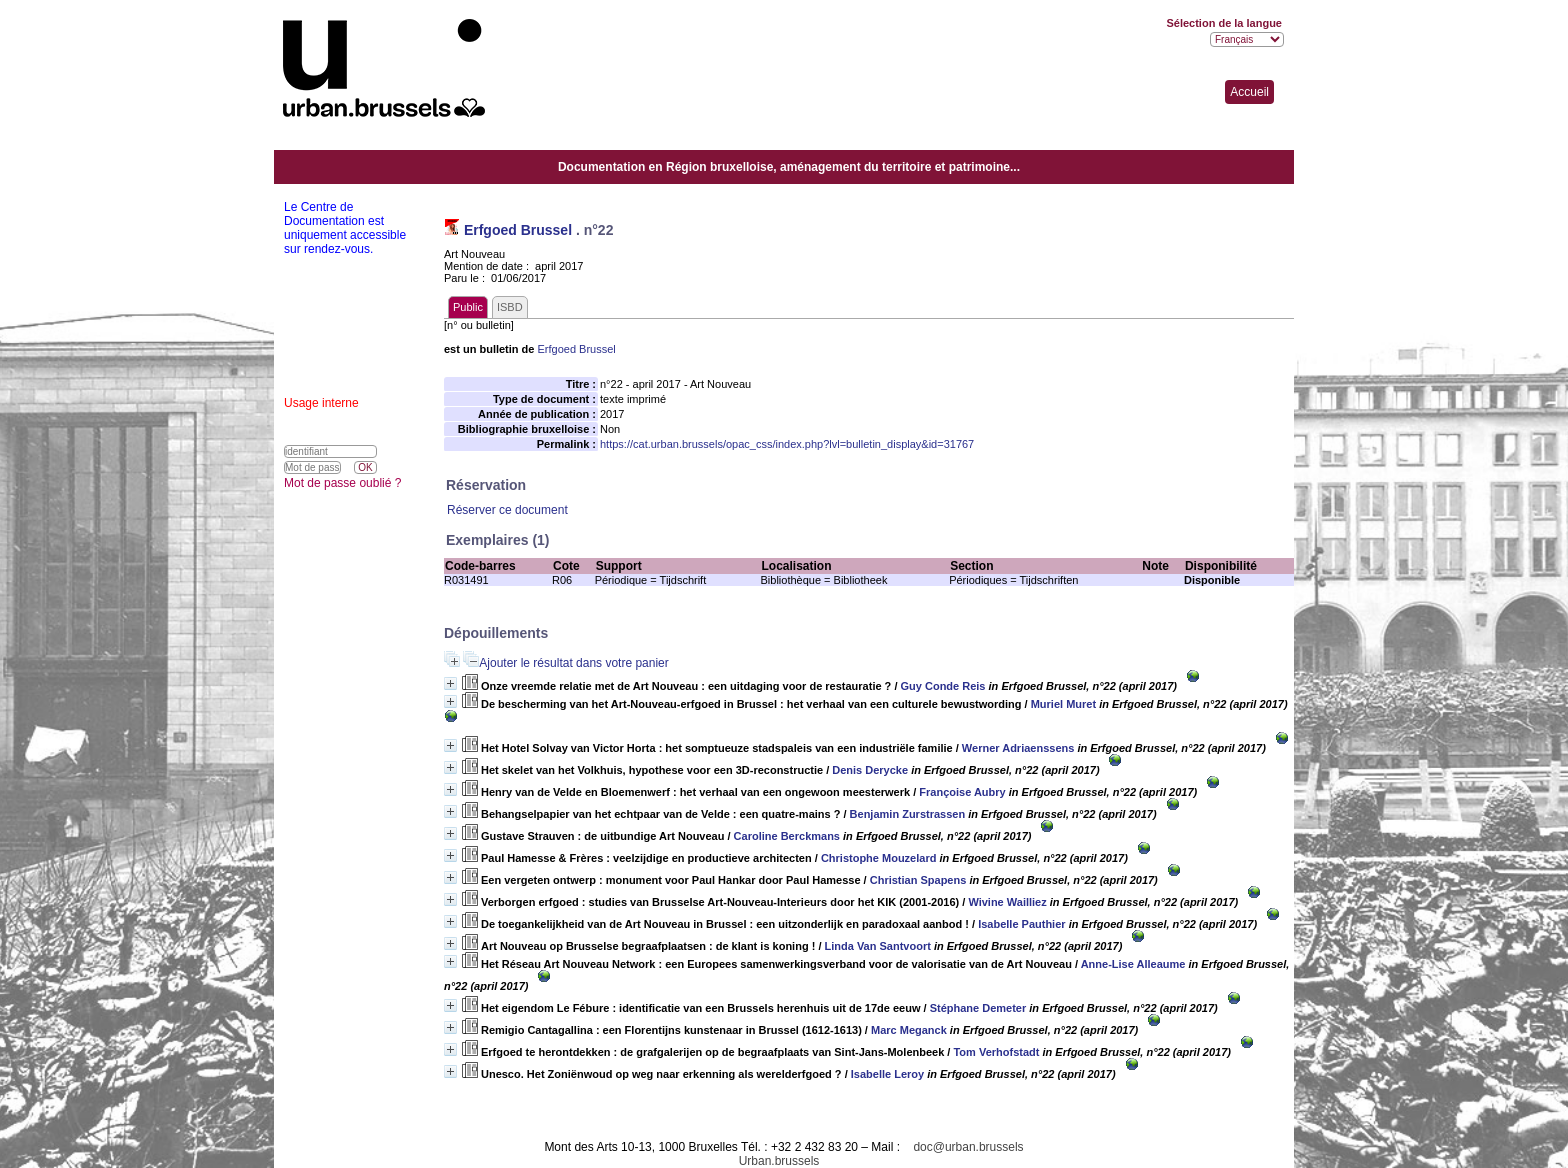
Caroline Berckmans (787, 836)
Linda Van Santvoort (878, 946)
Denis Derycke (870, 770)
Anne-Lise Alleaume (1133, 964)
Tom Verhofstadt (996, 1052)
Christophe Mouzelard (879, 858)
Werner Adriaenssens (1018, 748)
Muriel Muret (1063, 704)
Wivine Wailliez (1007, 902)
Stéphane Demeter (978, 1008)
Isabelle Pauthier (1021, 924)
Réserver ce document (507, 510)
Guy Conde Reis (943, 686)
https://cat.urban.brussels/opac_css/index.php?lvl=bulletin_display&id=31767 (787, 444)
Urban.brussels (779, 1161)
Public (468, 307)
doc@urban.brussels (968, 1147)
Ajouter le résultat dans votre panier (573, 663)
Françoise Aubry (962, 792)
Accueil (1249, 92)
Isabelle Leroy (887, 1074)
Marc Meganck (909, 1030)
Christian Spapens (918, 880)
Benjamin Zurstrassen (908, 814)
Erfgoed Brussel (518, 230)
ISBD (510, 307)
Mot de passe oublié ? (342, 483)
